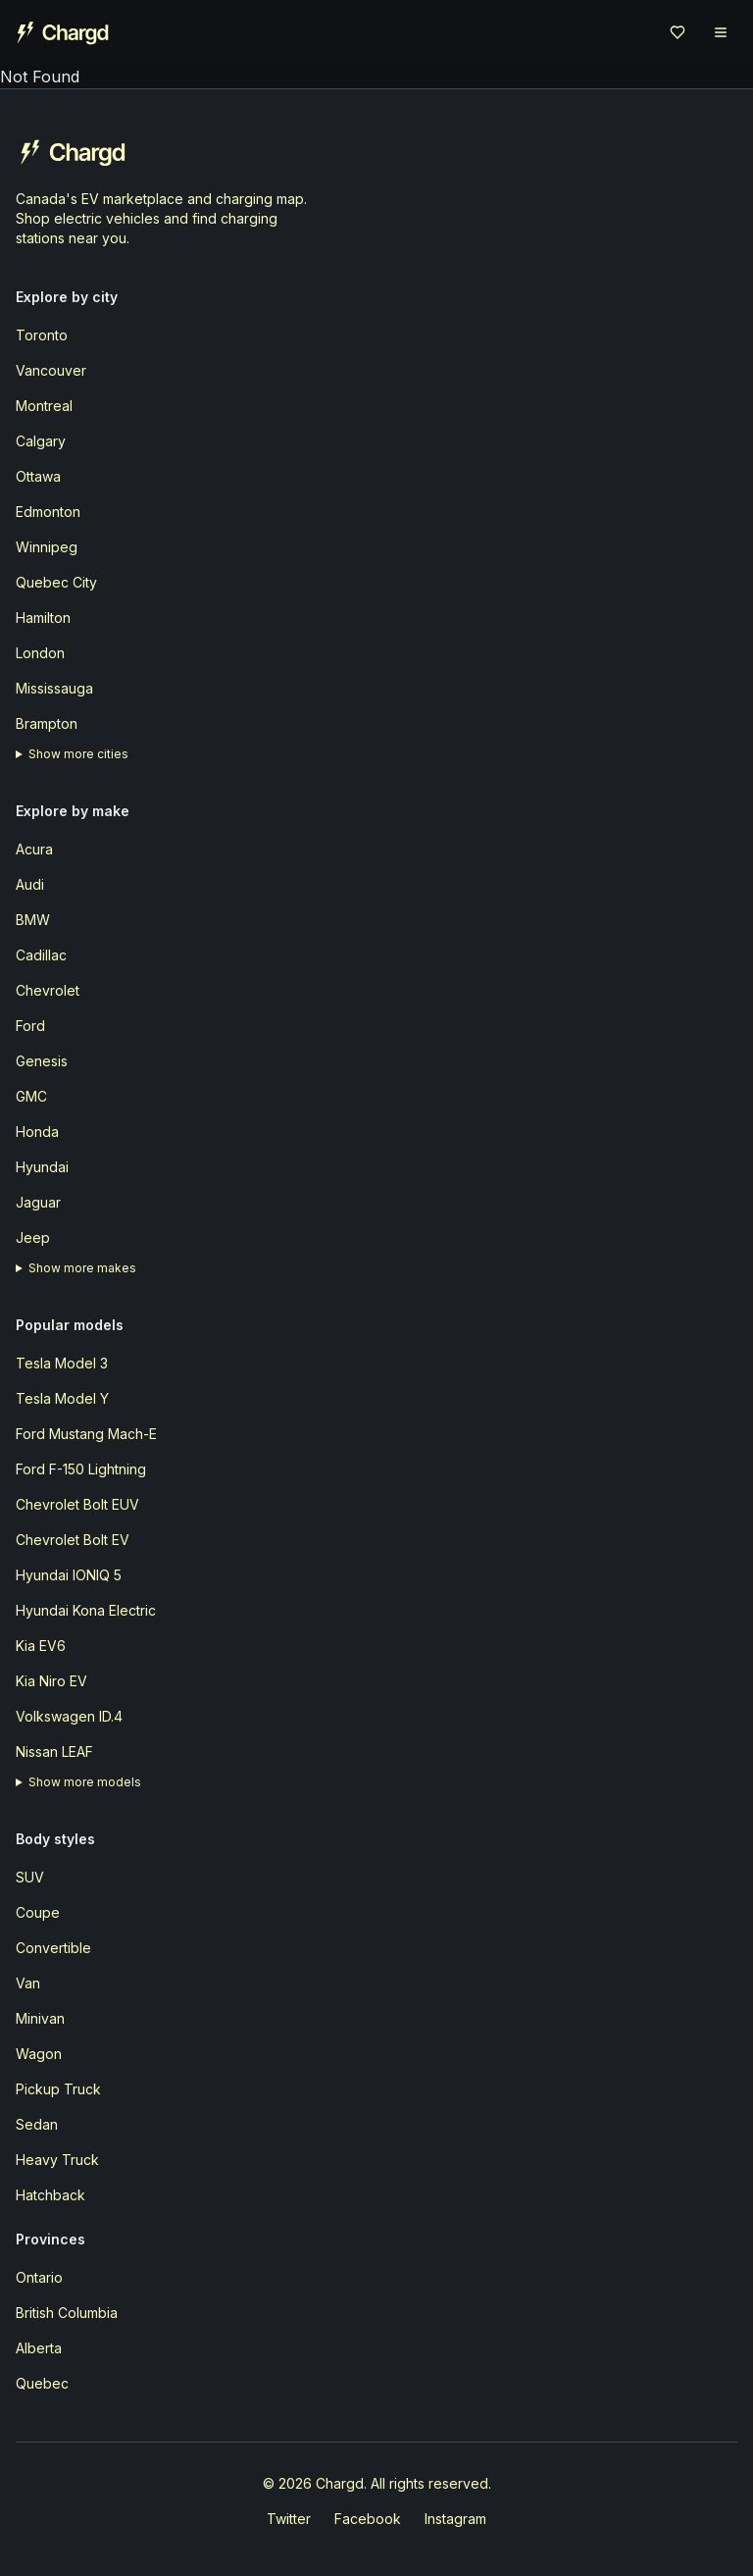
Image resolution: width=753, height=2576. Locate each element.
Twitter (289, 2518)
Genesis (42, 1061)
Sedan (37, 2124)
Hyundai (42, 1167)
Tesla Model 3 (62, 1363)
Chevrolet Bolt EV (72, 1539)
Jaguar (38, 1202)
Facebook (367, 2518)
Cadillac (41, 955)
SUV (30, 1877)
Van (28, 1983)
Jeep (33, 1237)
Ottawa (38, 476)
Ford (30, 1025)
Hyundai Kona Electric (86, 1610)
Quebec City (56, 582)
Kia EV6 (41, 1645)
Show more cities (78, 754)
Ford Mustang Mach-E (86, 1433)
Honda (37, 1131)
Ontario (39, 2277)
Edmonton (48, 511)
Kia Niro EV (51, 1681)
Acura (34, 849)
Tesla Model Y (62, 1398)
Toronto (42, 335)
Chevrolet (47, 990)
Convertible (53, 1947)
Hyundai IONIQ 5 (69, 1575)
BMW (33, 919)
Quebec (42, 2383)
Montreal (44, 405)
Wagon (39, 2053)
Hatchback (50, 2195)
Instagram (455, 2518)
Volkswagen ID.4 (69, 1716)
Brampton (46, 723)
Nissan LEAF (54, 1751)
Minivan (40, 2018)
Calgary (41, 441)
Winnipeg (46, 547)
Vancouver (51, 370)
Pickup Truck (58, 2089)
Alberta (39, 2348)
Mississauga (54, 688)
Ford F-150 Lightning (81, 1469)
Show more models (84, 1782)
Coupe (38, 1912)
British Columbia (67, 2312)
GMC (31, 1096)
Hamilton (43, 617)
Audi (30, 884)
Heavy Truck (57, 2159)
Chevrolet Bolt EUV (77, 1504)
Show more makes (82, 1268)
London (40, 652)
